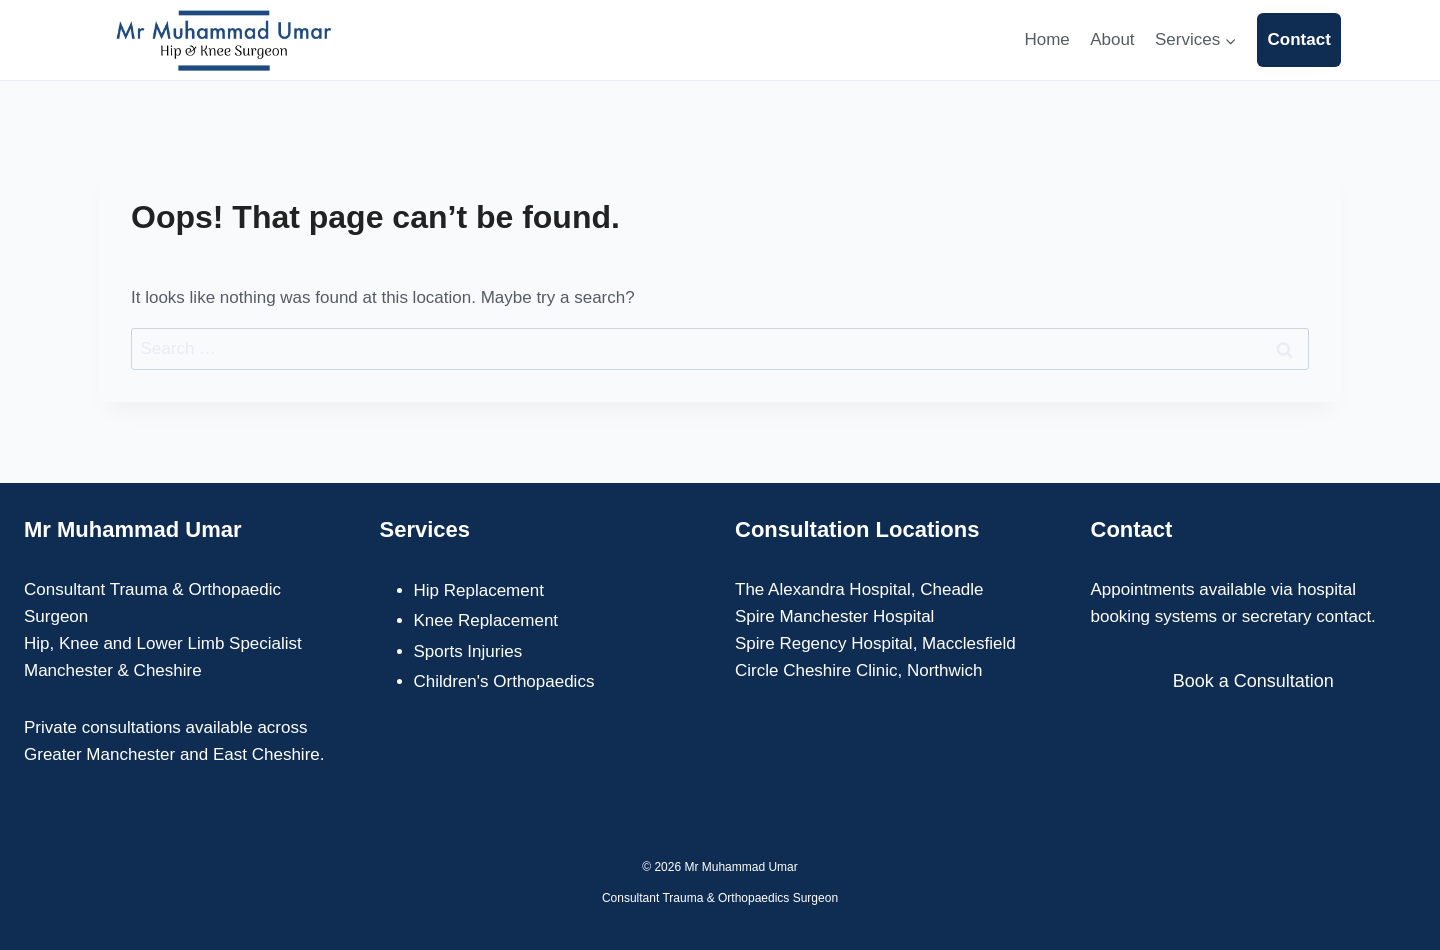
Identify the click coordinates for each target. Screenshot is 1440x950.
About (1112, 39)
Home (1046, 39)
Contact (1299, 39)
